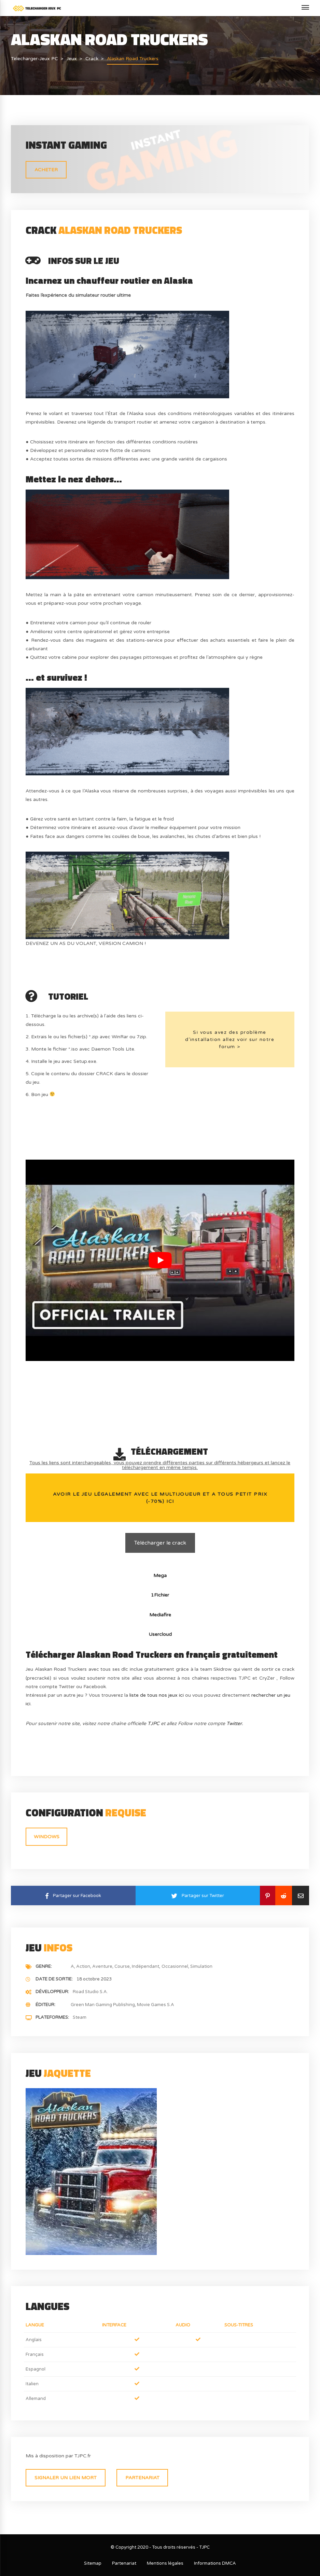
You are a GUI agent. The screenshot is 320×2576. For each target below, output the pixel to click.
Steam (79, 2017)
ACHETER (46, 170)
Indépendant (145, 1966)
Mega (160, 1575)
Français (35, 2354)
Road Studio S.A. (90, 1991)
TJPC (153, 1723)
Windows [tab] (46, 1837)
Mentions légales (165, 2563)
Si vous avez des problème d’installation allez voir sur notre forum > (230, 1039)
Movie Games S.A (155, 2004)
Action (83, 1966)
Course (122, 1966)
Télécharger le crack (160, 1542)
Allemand (36, 2398)
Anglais (34, 2340)
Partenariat (142, 2478)
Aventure (102, 1966)
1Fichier (160, 1595)
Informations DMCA (215, 2563)
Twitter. (234, 1723)
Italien (32, 2384)
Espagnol (35, 2369)
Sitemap (92, 2563)
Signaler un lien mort (65, 2478)
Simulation (201, 1966)
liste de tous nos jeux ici (156, 1695)
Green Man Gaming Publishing (103, 2004)
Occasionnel (175, 1966)
